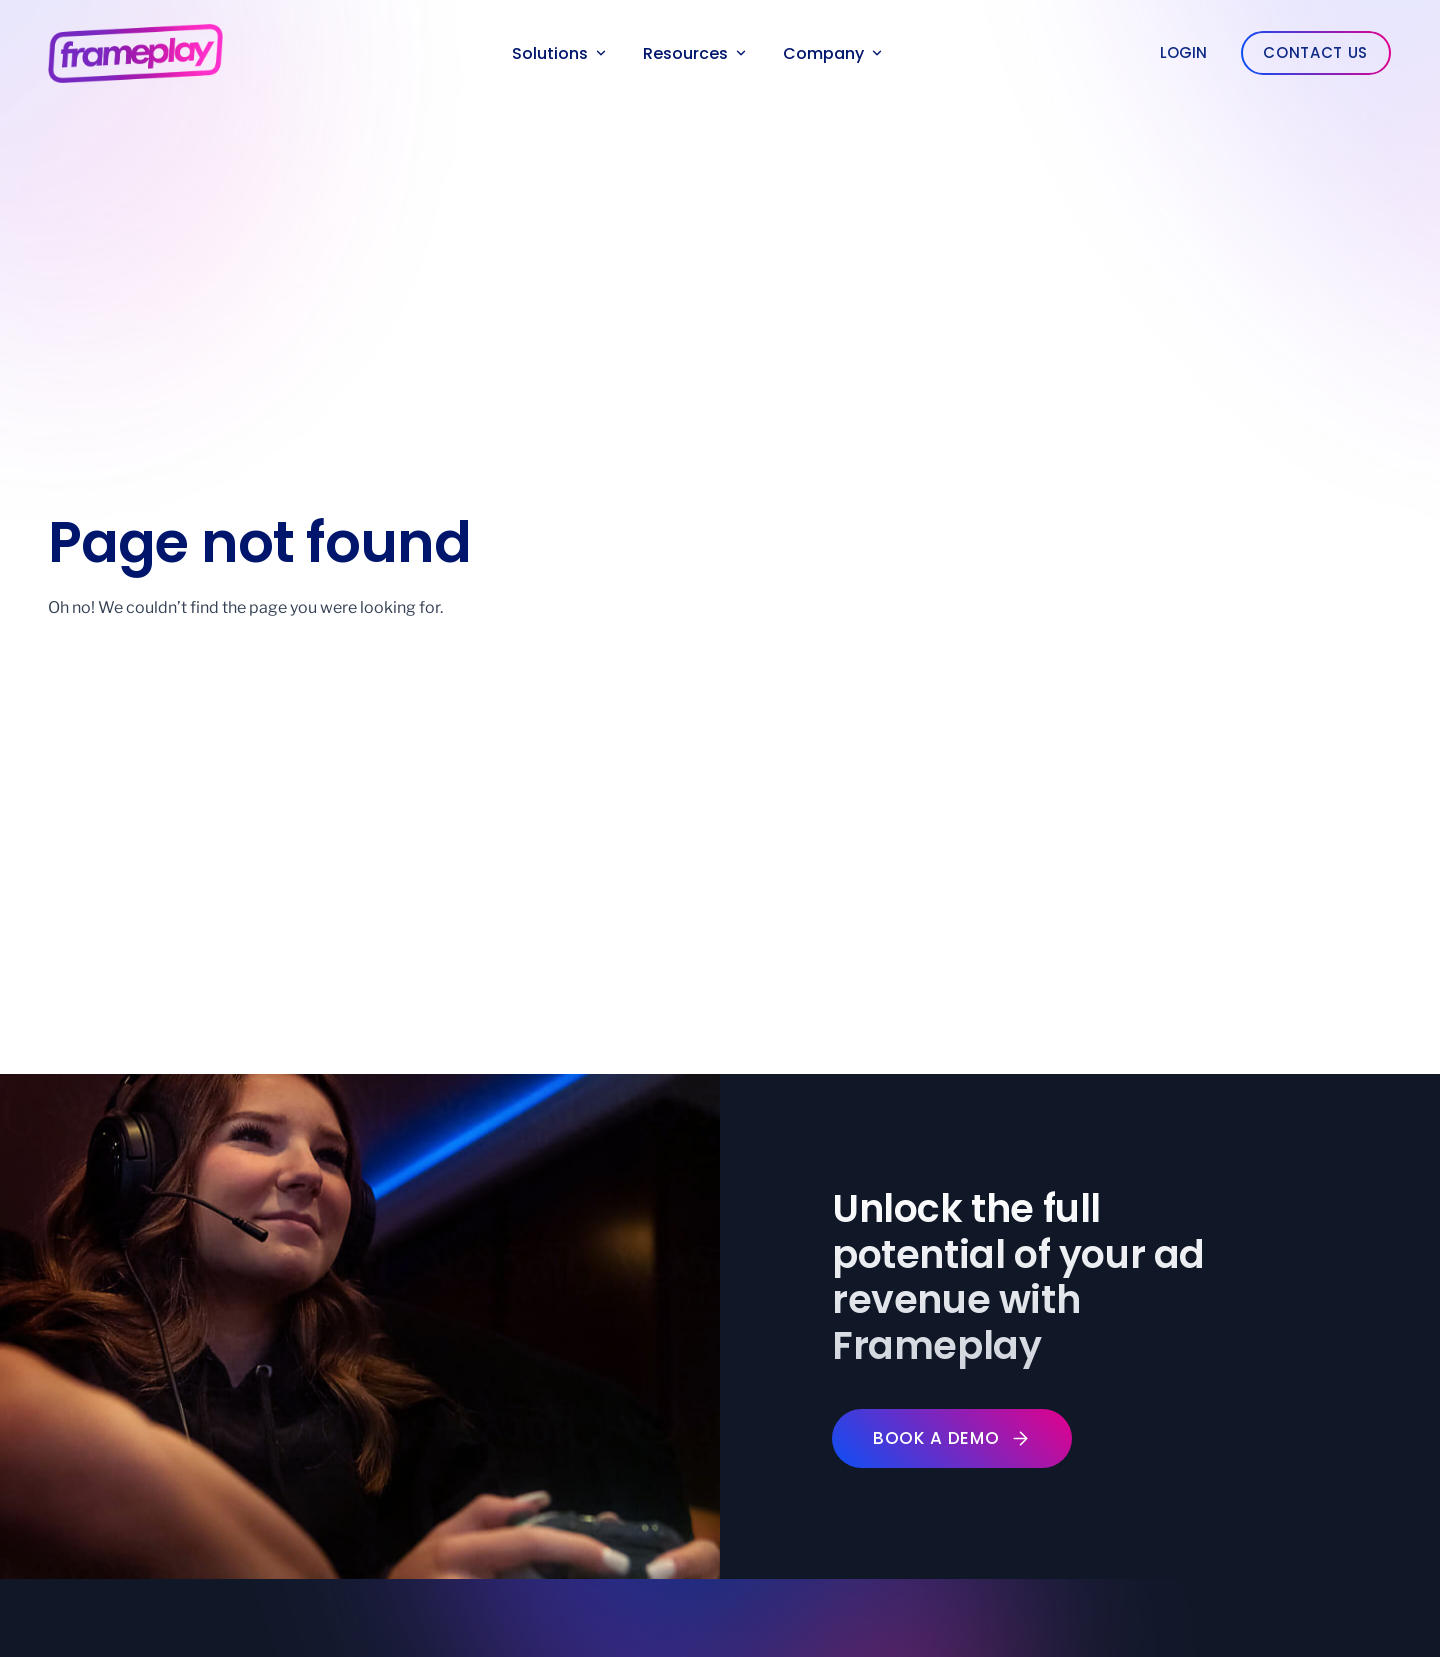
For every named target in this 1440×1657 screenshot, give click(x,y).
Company (832, 53)
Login (1183, 52)
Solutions (559, 53)
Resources (694, 53)
